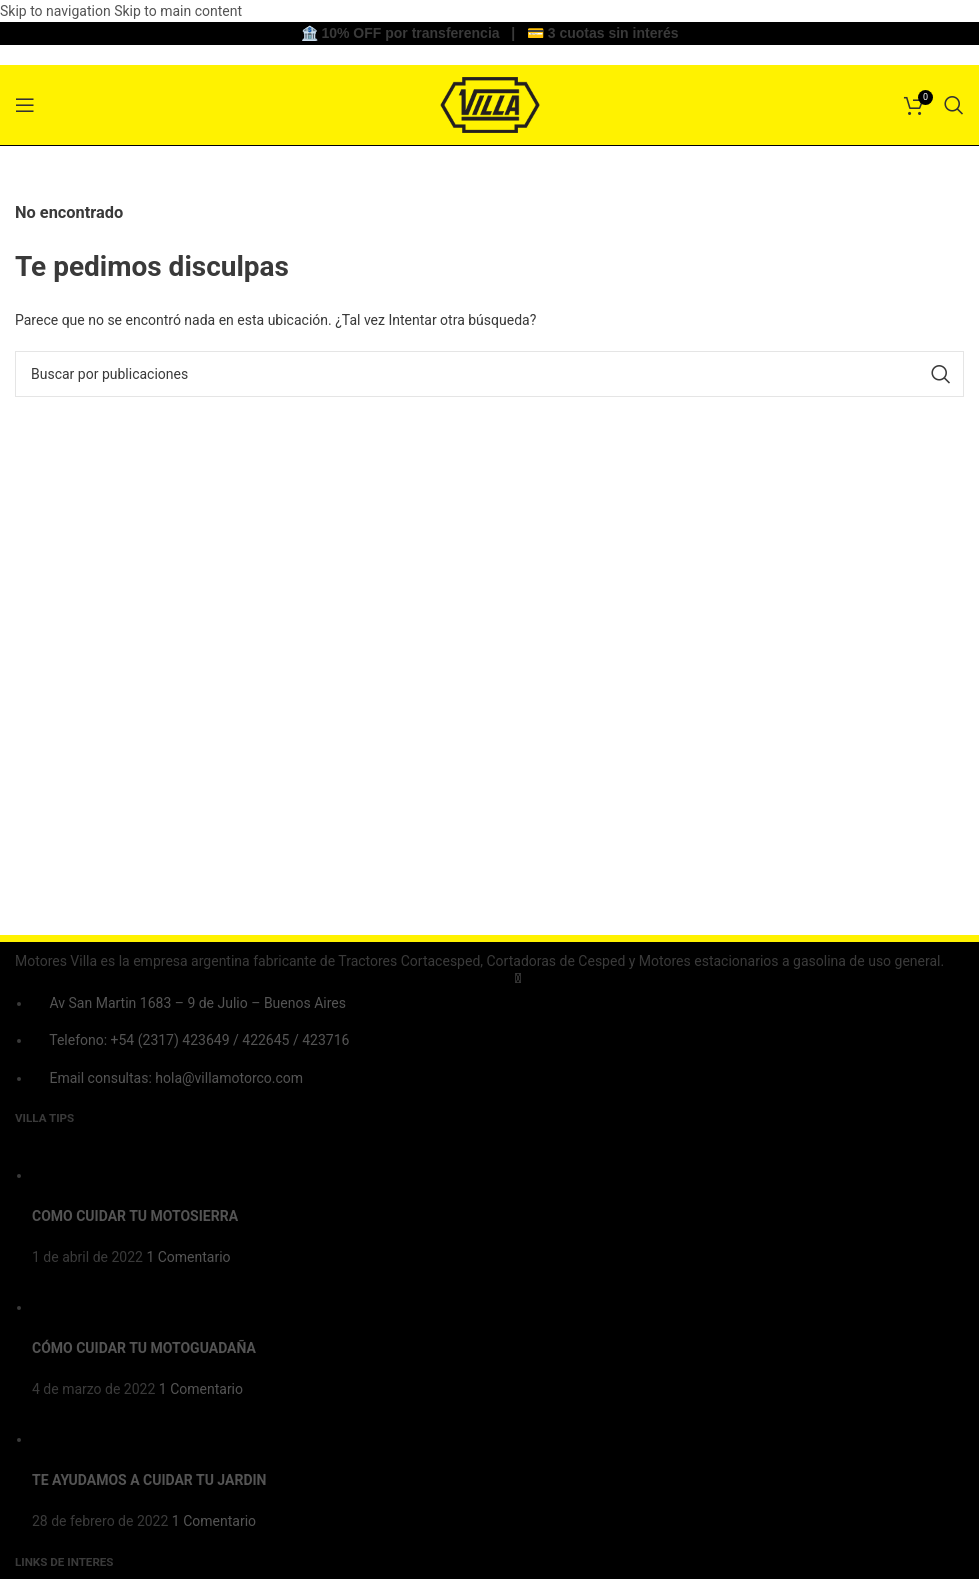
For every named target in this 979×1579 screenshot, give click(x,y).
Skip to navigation (57, 11)
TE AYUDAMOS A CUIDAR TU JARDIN (149, 1480)
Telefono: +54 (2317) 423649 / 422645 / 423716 (199, 1040)
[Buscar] (954, 105)
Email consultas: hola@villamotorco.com (176, 1078)
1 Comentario (188, 1257)
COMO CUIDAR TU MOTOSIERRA (135, 1216)
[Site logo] (490, 103)
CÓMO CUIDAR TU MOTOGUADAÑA (144, 1348)
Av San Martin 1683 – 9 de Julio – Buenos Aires (197, 1003)
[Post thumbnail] (69, 1175)
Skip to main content (178, 11)
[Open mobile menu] (25, 105)
